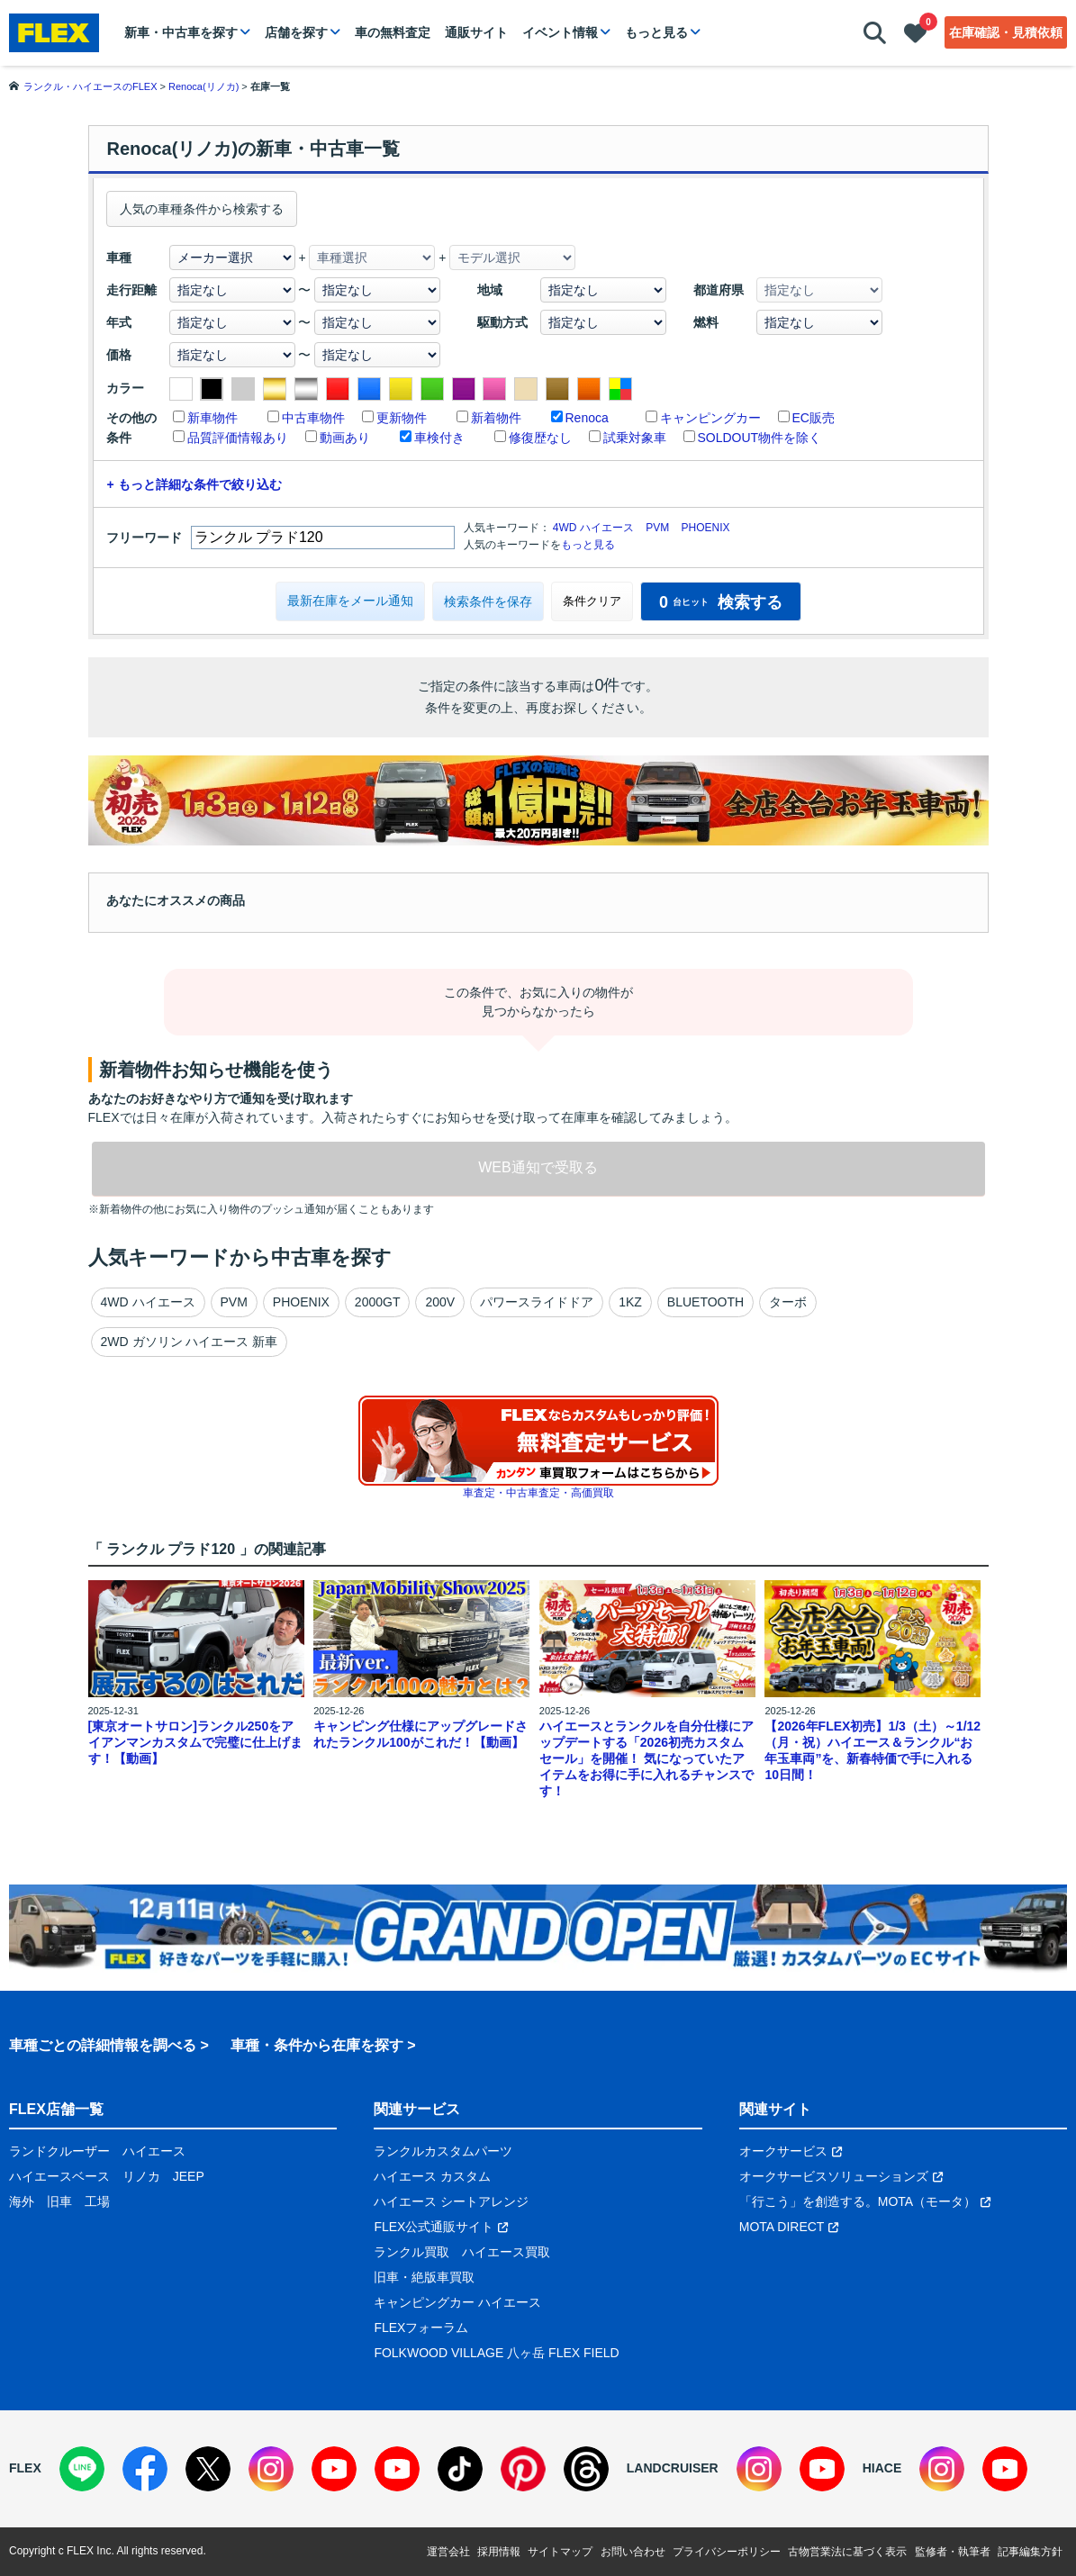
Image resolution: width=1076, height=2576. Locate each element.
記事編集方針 (1030, 2551)
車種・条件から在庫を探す (317, 2045)
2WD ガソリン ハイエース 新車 (189, 1341)
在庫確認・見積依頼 (1005, 32)
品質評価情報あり (237, 437)
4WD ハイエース (593, 527)
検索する (720, 602)
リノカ (141, 2176)
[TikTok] (460, 2468)
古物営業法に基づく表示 (847, 2551)
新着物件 (496, 418)
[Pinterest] (523, 2468)
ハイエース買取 (506, 2252)
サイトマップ (560, 2551)
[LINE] (81, 2468)
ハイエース (153, 2151)
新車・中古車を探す (181, 32)
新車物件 (212, 418)
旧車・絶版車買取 (424, 2277)
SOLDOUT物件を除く (760, 437)
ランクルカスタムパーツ (443, 2151)
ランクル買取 (411, 2252)
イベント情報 (560, 32)
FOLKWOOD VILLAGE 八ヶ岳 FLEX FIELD (496, 2353)
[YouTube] (334, 2468)
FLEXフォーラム (421, 2327)
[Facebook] (144, 2468)
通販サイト (476, 32)
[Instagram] (271, 2468)
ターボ (788, 1302)
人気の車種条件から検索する (202, 209)
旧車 (59, 2201)
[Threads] (586, 2468)
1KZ (630, 1302)
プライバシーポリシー (727, 2551)
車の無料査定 (392, 32)
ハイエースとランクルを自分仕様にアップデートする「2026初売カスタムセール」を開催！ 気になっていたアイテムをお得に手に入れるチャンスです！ (646, 1758)
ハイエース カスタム (432, 2176)
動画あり (345, 437)
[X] (208, 2468)
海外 (21, 2201)
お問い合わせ (633, 2551)
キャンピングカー (710, 418)
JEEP (188, 2176)
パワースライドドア (536, 1302)
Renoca (587, 418)
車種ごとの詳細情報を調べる (102, 2045)
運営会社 (448, 2551)
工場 (97, 2201)
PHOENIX (706, 527)
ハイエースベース (59, 2176)
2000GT (378, 1302)
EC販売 (813, 418)
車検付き (439, 437)
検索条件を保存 (488, 601)
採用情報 (498, 2551)
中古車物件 (313, 418)
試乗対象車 (634, 437)
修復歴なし (540, 437)
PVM (657, 527)
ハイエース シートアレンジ (451, 2201)
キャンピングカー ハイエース (457, 2302)
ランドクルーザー (59, 2151)
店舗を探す (296, 32)
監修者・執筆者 (952, 2551)
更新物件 (401, 418)
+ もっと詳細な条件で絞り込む (194, 484)
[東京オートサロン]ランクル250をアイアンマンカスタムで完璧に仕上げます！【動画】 (195, 1742)
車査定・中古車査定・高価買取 (538, 1493)
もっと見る (656, 32)
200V (440, 1302)
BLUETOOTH (705, 1302)
